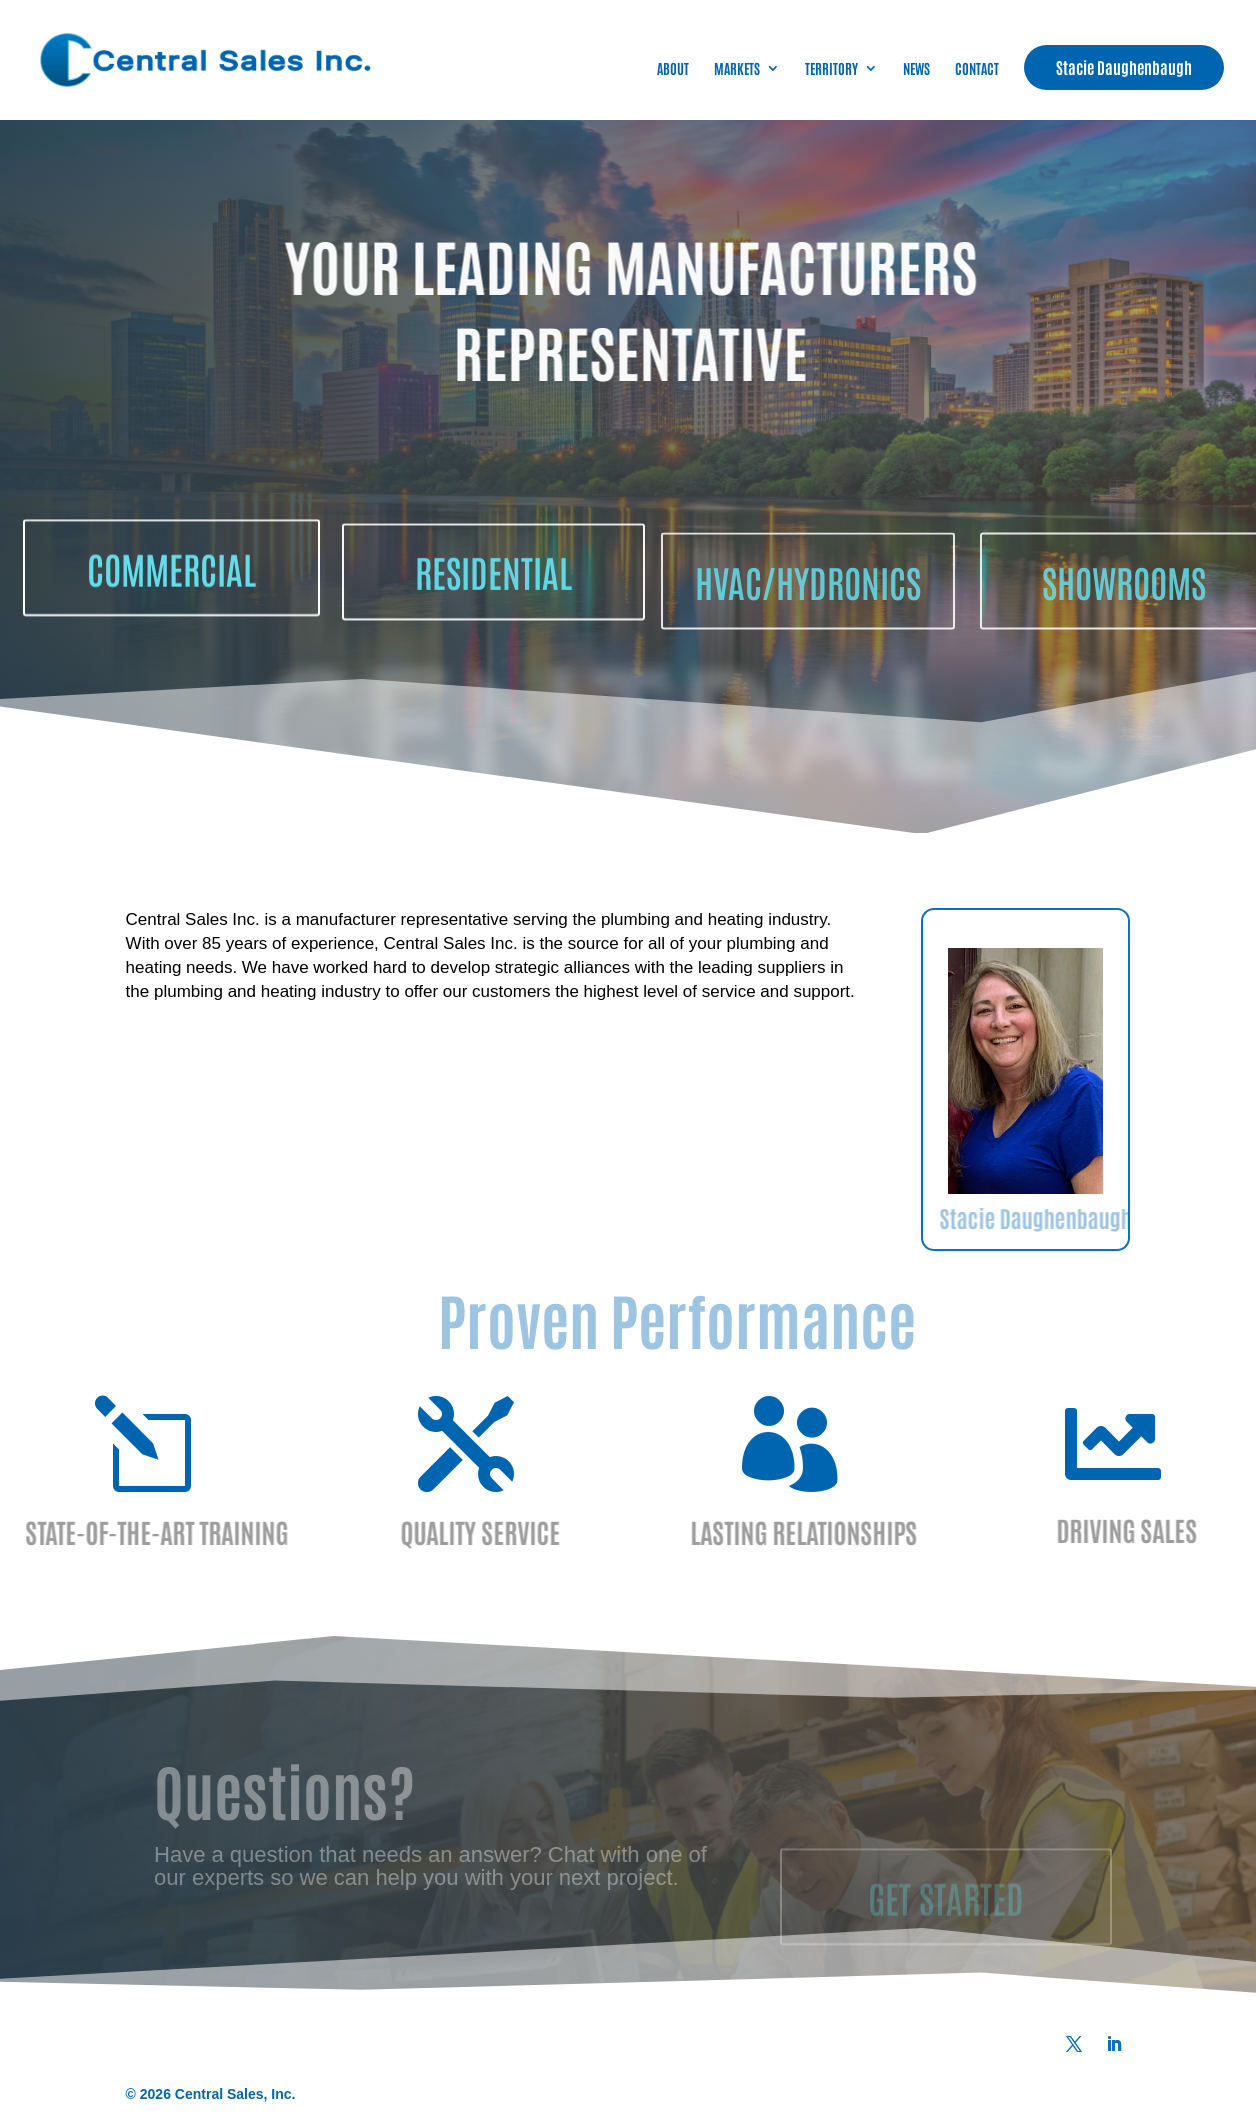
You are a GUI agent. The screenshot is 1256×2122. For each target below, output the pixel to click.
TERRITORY (831, 69)
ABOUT (673, 69)
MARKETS (737, 69)
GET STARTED (946, 1920)
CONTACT (977, 69)
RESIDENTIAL (493, 617)
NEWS (916, 69)
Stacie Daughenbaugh (1124, 67)
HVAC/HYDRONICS (808, 630)
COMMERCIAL (171, 603)
